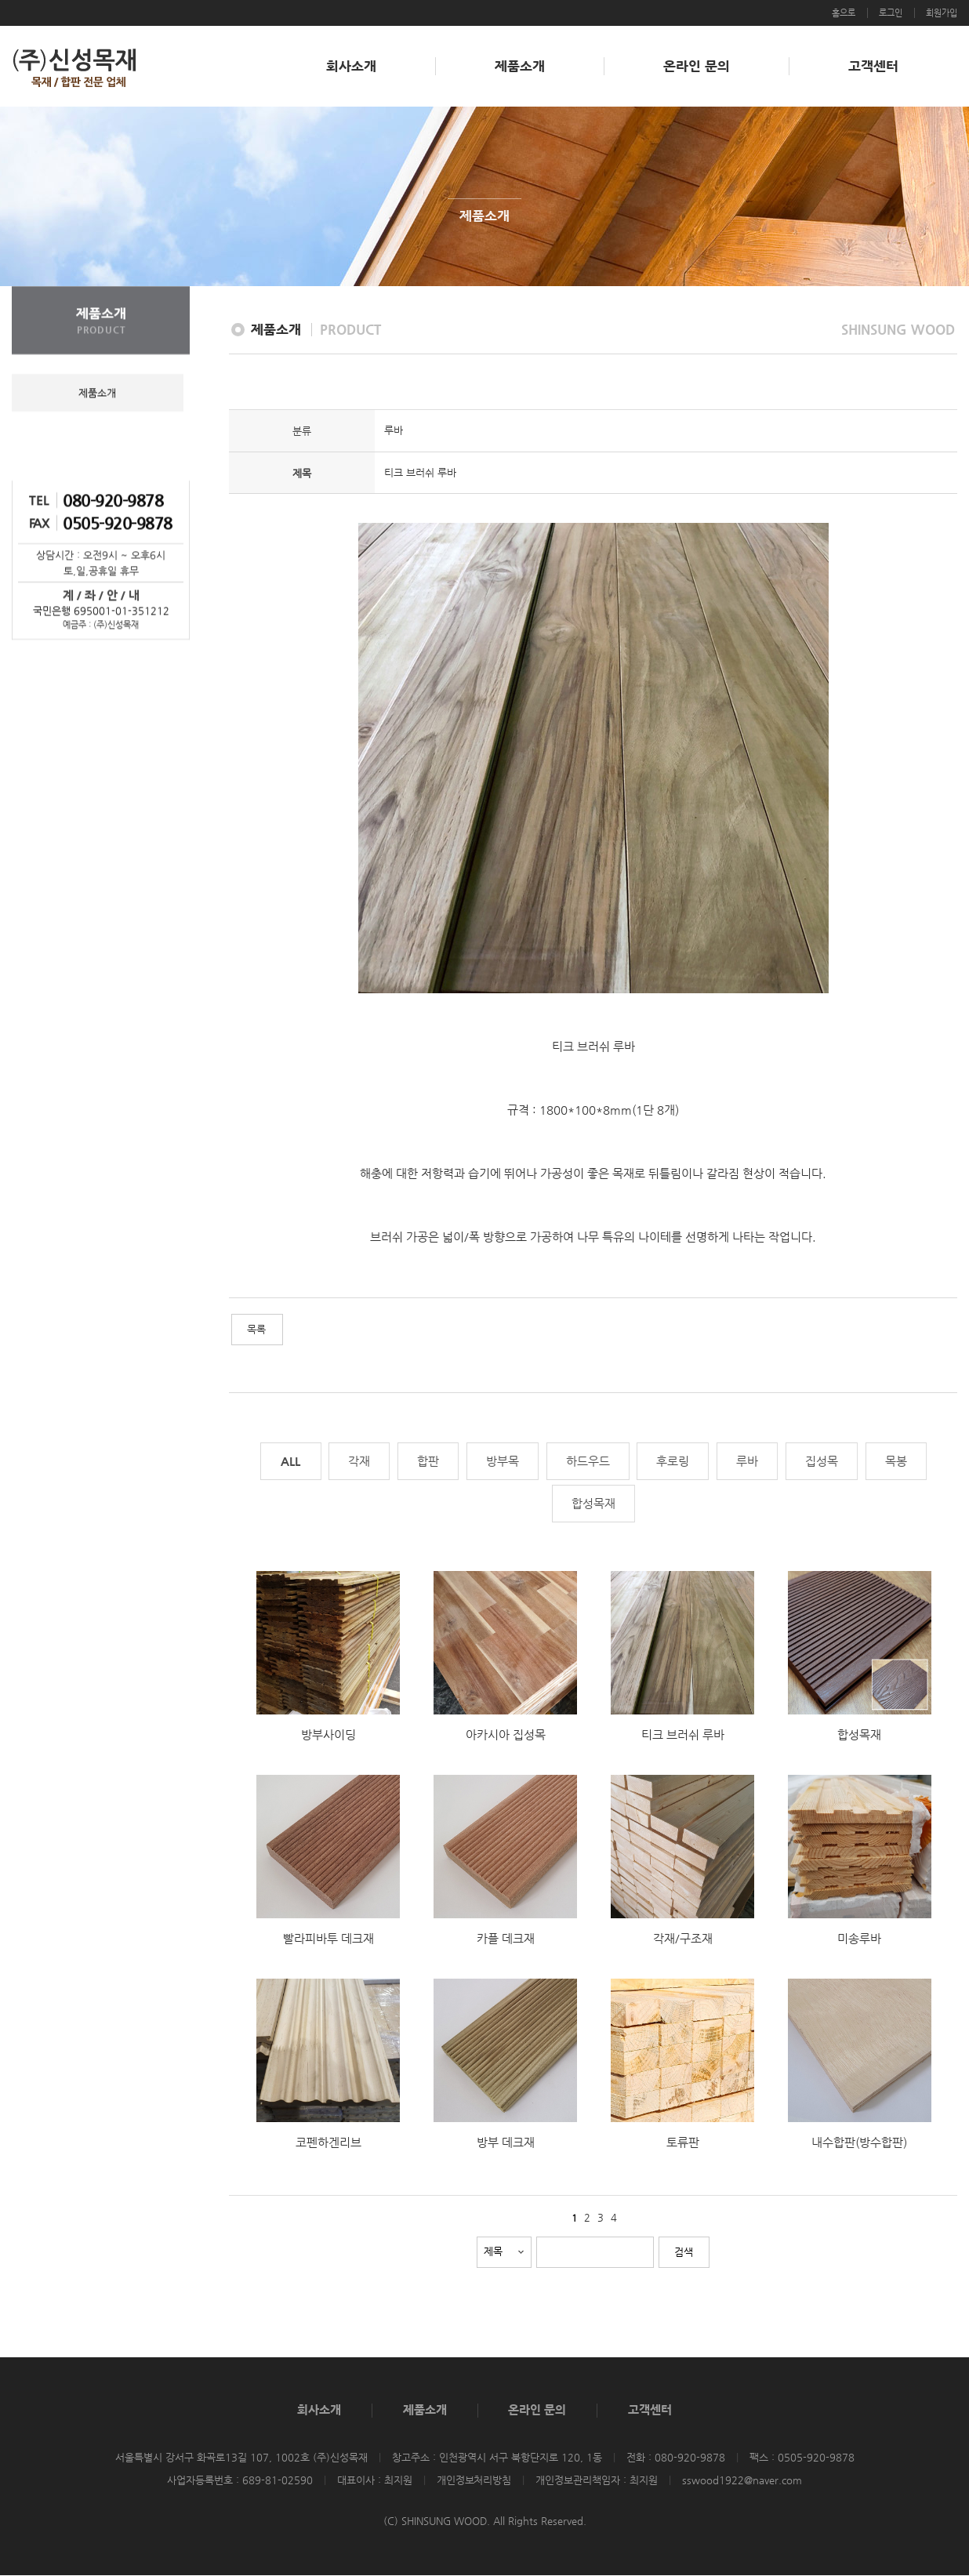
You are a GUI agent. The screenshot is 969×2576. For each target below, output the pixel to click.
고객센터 (873, 66)
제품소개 (520, 66)
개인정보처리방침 (474, 2480)
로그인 (890, 13)
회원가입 (941, 13)
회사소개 (351, 66)
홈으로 (843, 13)
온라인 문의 (696, 66)
